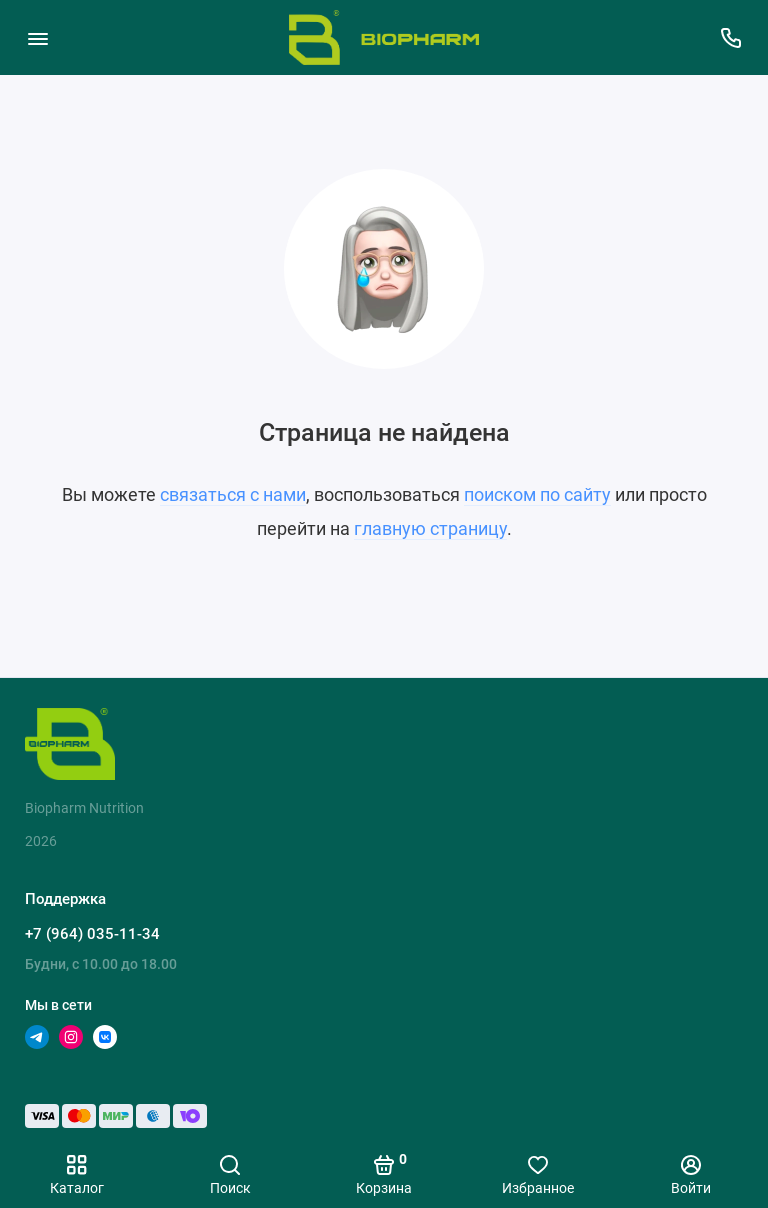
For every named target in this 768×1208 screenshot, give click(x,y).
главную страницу (430, 528)
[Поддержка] (730, 37)
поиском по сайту (537, 494)
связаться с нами (233, 494)
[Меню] (37, 37)
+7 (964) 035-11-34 (92, 934)
